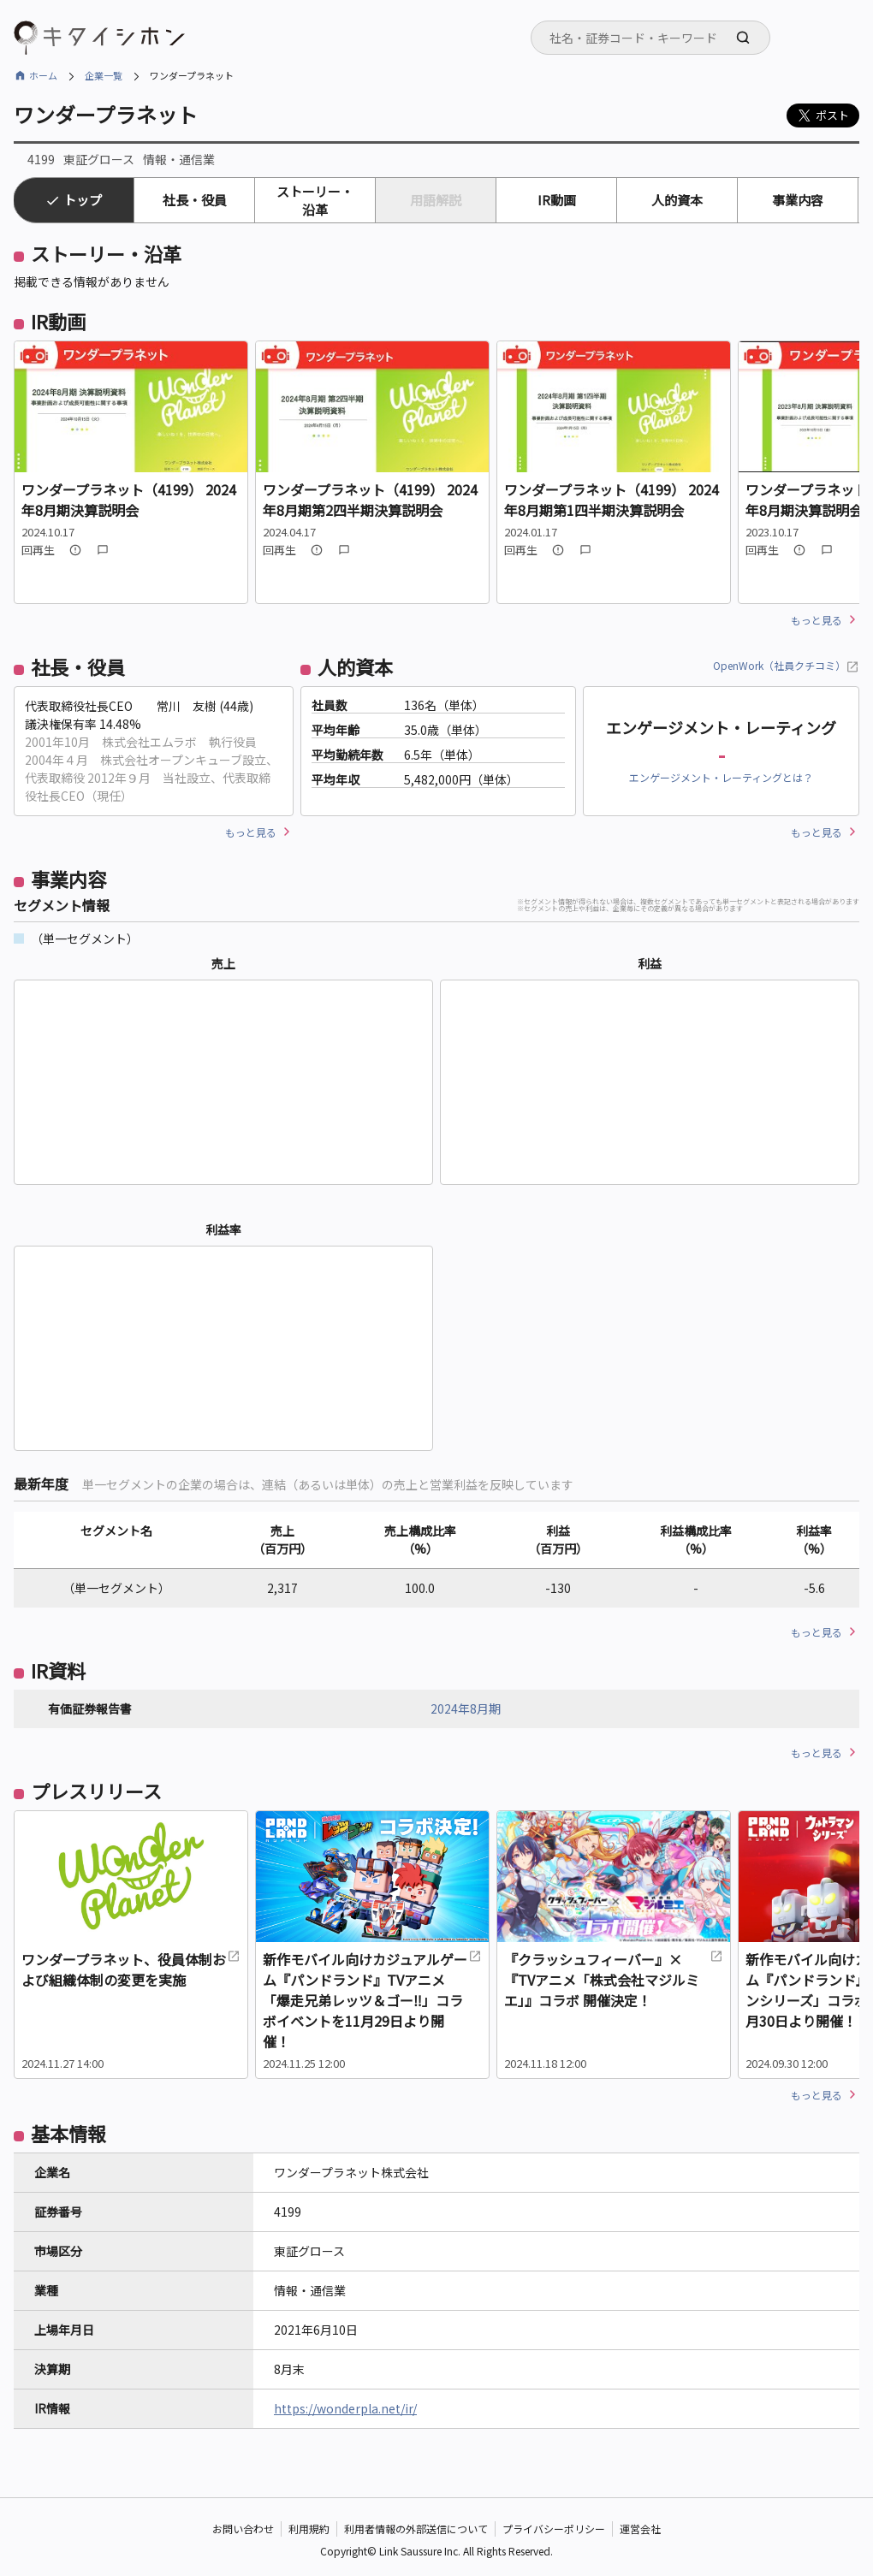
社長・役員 (195, 200)
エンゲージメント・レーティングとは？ (721, 777)
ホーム (43, 75)
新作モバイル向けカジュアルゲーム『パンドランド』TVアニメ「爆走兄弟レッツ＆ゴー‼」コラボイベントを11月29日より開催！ (372, 2000)
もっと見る (816, 620)
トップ (82, 200)
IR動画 (556, 200)
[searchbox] (655, 38)
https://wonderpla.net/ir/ (345, 2408)
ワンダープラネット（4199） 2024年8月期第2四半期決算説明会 (370, 499)
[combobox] (650, 38)
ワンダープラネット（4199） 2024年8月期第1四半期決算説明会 (611, 499)
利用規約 (309, 2528)
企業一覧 (103, 75)
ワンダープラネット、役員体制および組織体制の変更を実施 (131, 1969)
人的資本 (677, 200)
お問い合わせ (243, 2528)
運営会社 (640, 2528)
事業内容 (797, 200)
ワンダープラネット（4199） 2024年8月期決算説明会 (128, 499)
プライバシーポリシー (553, 2528)
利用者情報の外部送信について (416, 2528)
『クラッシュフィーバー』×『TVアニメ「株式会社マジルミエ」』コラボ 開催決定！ (613, 1979)
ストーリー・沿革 (314, 200)
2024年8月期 (466, 1708)
